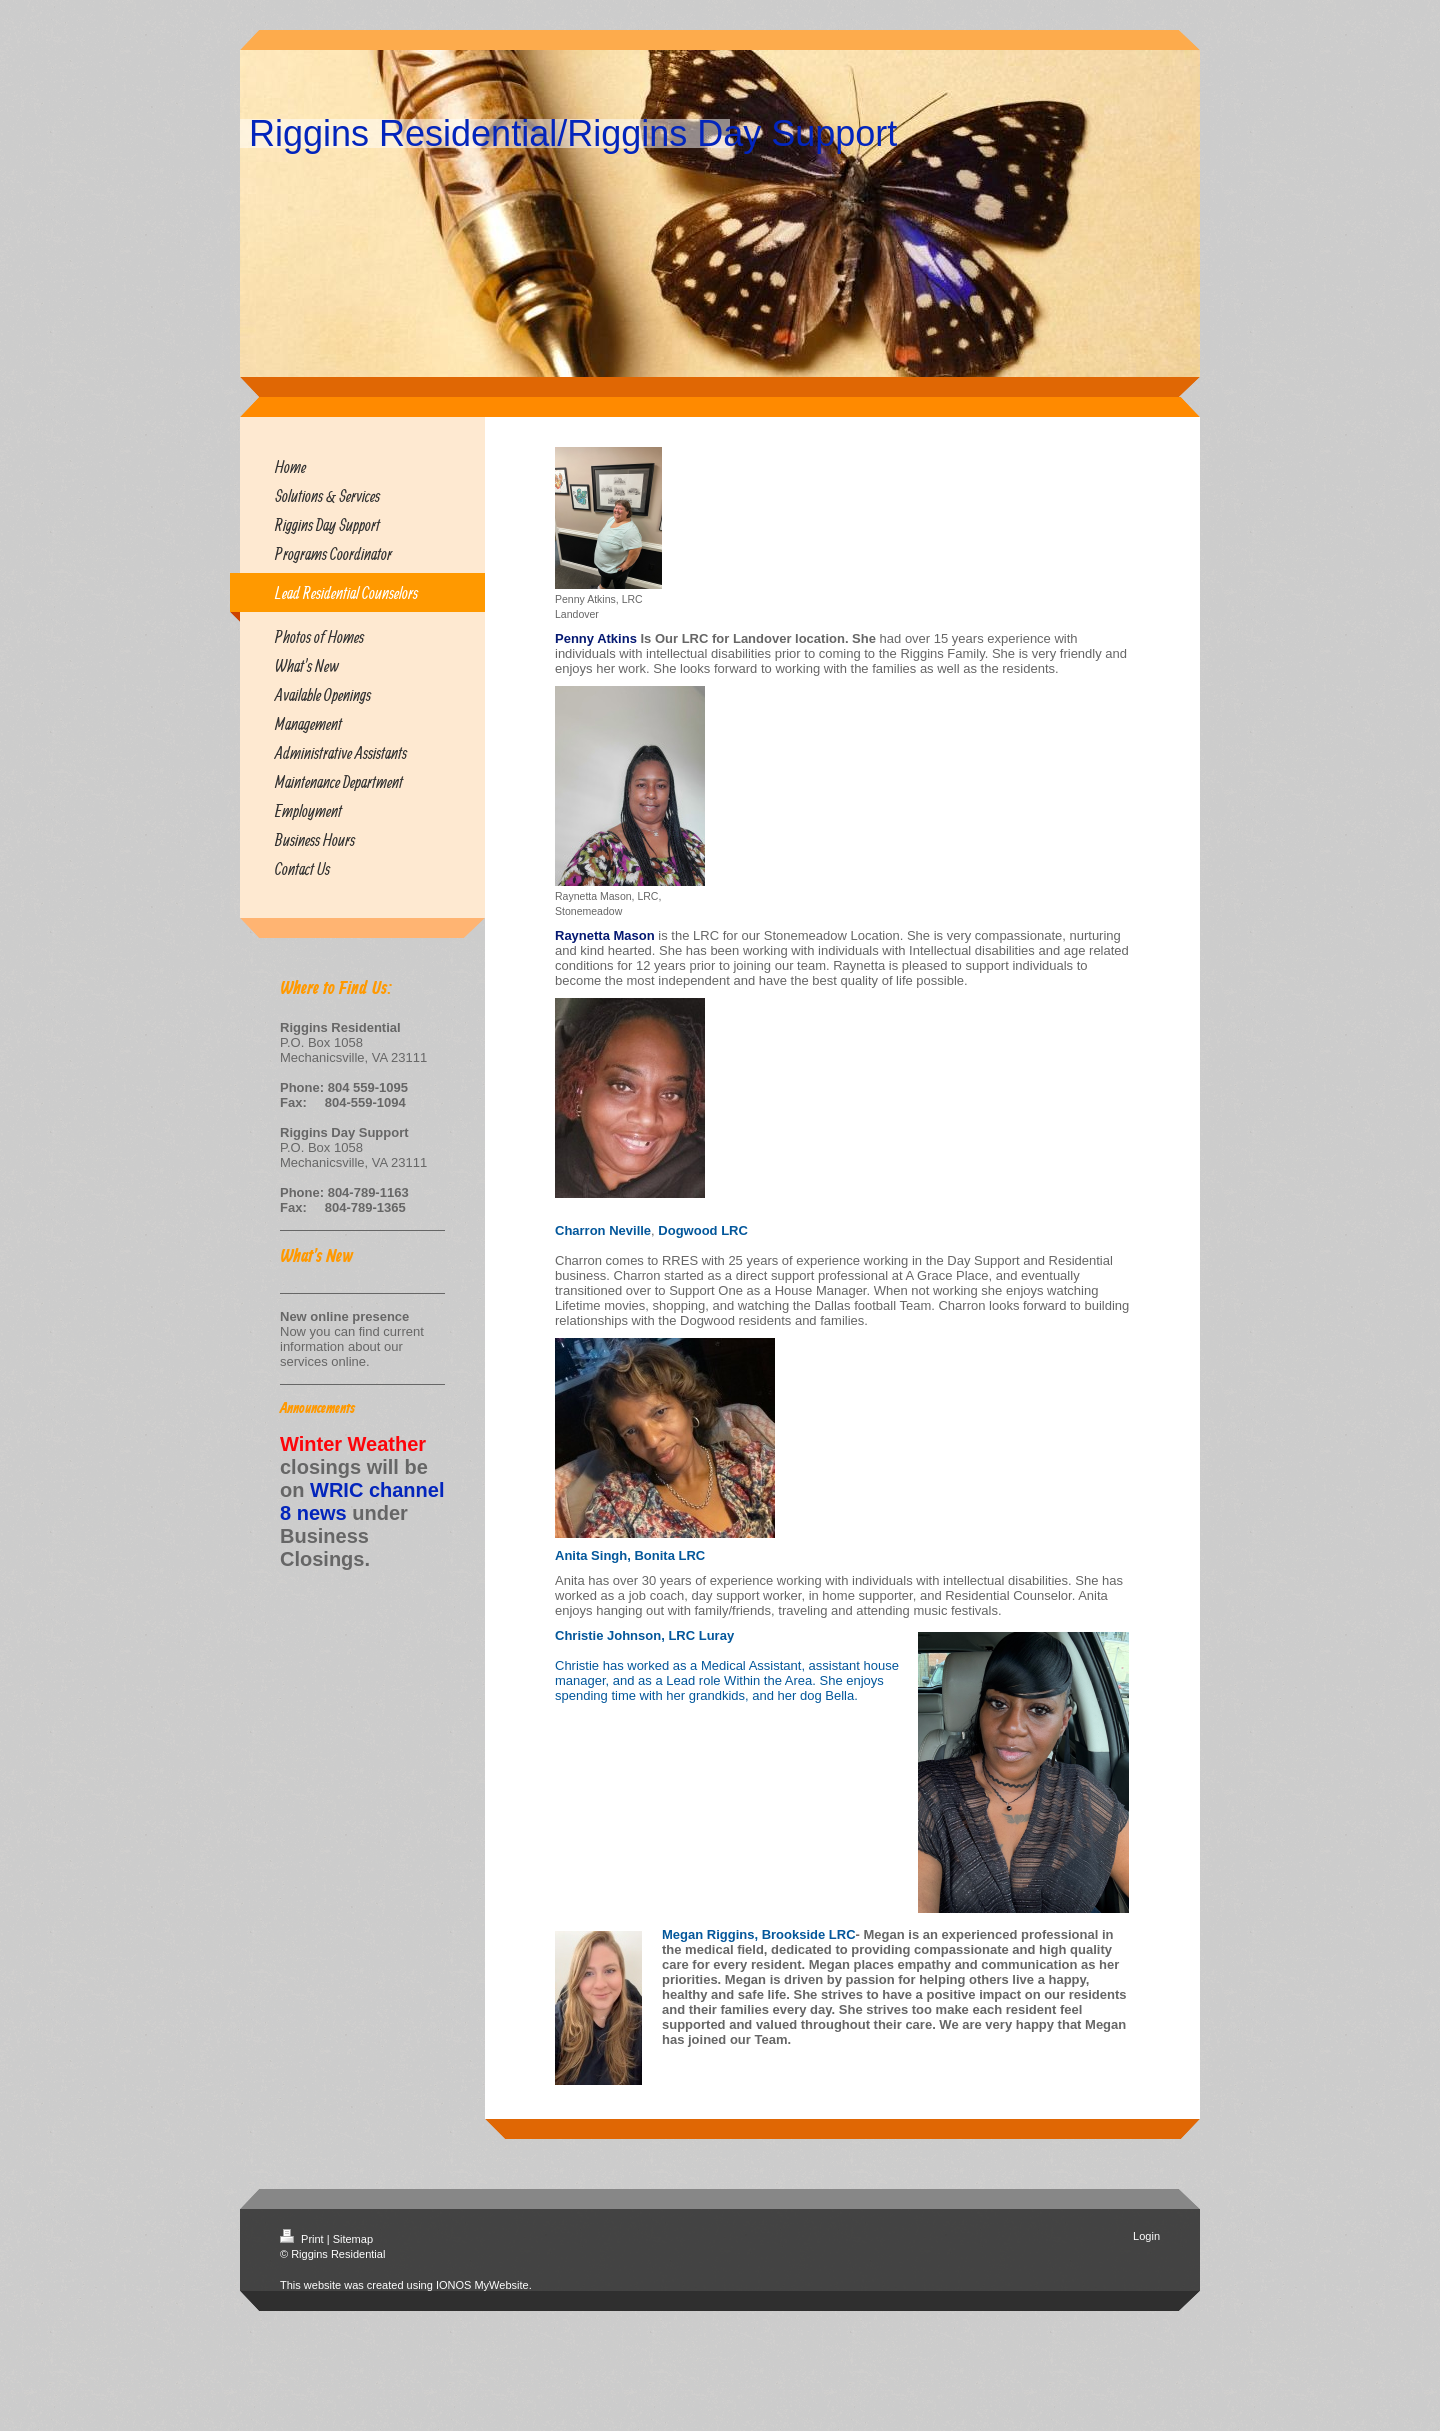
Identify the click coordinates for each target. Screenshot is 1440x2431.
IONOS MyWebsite (482, 2285)
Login (1146, 2236)
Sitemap (353, 2239)
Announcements (317, 1409)
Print (303, 2239)
